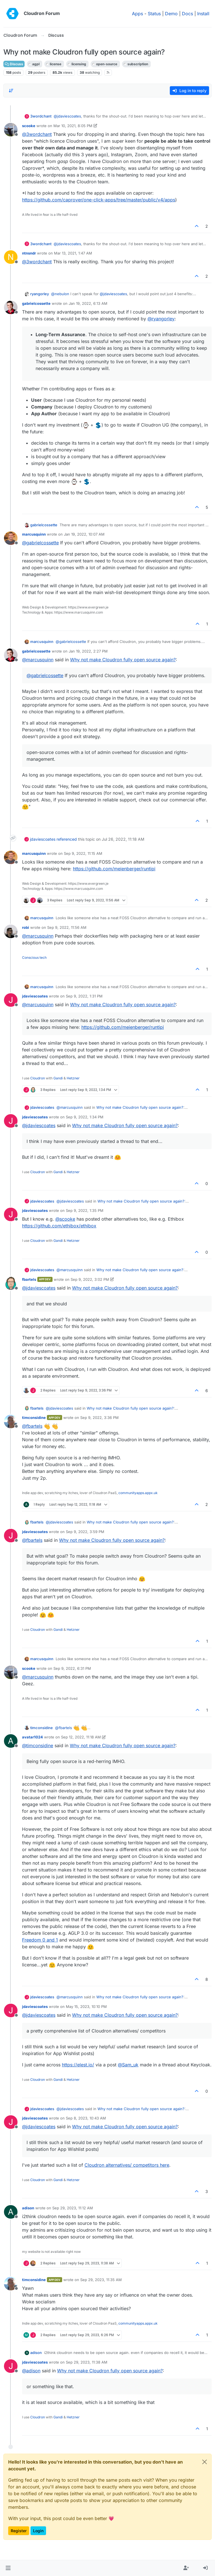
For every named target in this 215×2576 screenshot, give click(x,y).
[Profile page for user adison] (11, 2212)
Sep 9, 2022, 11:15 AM (83, 853)
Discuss (14, 64)
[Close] (204, 2462)
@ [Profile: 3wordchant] (37, 134)
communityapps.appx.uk (138, 1493)
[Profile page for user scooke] (11, 129)
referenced (67, 839)
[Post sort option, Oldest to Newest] (11, 90)
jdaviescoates (42, 839)
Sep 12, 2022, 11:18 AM (81, 1737)
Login (38, 2530)
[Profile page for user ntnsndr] (11, 257)
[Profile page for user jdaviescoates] (11, 1000)
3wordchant (40, 116)
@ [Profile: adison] (31, 2370)
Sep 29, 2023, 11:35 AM (101, 2279)
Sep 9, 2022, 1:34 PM (84, 1117)
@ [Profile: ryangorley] (161, 318)
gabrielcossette (36, 303)
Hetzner (73, 1078)
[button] (8, 2568)
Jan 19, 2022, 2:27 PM (88, 651)
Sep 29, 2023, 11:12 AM (72, 2208)
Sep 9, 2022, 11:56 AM (66, 927)
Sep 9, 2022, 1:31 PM (84, 996)
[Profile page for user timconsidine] (11, 1421)
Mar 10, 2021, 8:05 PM (72, 125)
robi (25, 927)
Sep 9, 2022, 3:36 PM (99, 1417)
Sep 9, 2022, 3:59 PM (85, 1531)
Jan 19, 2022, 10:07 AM (84, 534)
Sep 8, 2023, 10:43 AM (86, 2118)
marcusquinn (34, 534)
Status (154, 13)
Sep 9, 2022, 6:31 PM (72, 1668)
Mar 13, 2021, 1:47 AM (73, 253)
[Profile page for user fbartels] (11, 1283)
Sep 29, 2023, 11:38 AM (86, 2362)
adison (28, 2208)
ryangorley (39, 294)
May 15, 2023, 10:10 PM (86, 2006)
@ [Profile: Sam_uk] (128, 2065)
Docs (187, 13)
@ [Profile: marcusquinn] (37, 659)
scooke (28, 125)
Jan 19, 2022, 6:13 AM (88, 303)
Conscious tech (34, 957)
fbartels (29, 1279)
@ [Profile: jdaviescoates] (67, 116)
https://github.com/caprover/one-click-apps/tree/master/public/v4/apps (98, 200)
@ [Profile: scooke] (65, 1219)
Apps (137, 13)
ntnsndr (29, 253)
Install (203, 13)
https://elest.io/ (78, 2065)
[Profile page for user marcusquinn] (11, 538)
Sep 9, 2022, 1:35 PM (84, 1210)
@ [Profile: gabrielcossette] (40, 542)
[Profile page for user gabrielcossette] (11, 307)
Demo (171, 13)
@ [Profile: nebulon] (60, 294)
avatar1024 (32, 1737)
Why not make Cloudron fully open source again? (123, 659)
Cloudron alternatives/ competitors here (126, 2165)
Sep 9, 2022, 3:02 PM (90, 1279)
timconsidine (34, 1417)
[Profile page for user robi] (11, 931)
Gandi (58, 1078)
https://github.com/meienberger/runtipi (114, 868)
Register (19, 2530)
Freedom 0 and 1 (40, 1940)
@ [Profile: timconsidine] (37, 1745)
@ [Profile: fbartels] (32, 1426)
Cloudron (37, 1078)
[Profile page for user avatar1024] (11, 1741)
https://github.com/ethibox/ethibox (59, 1226)
